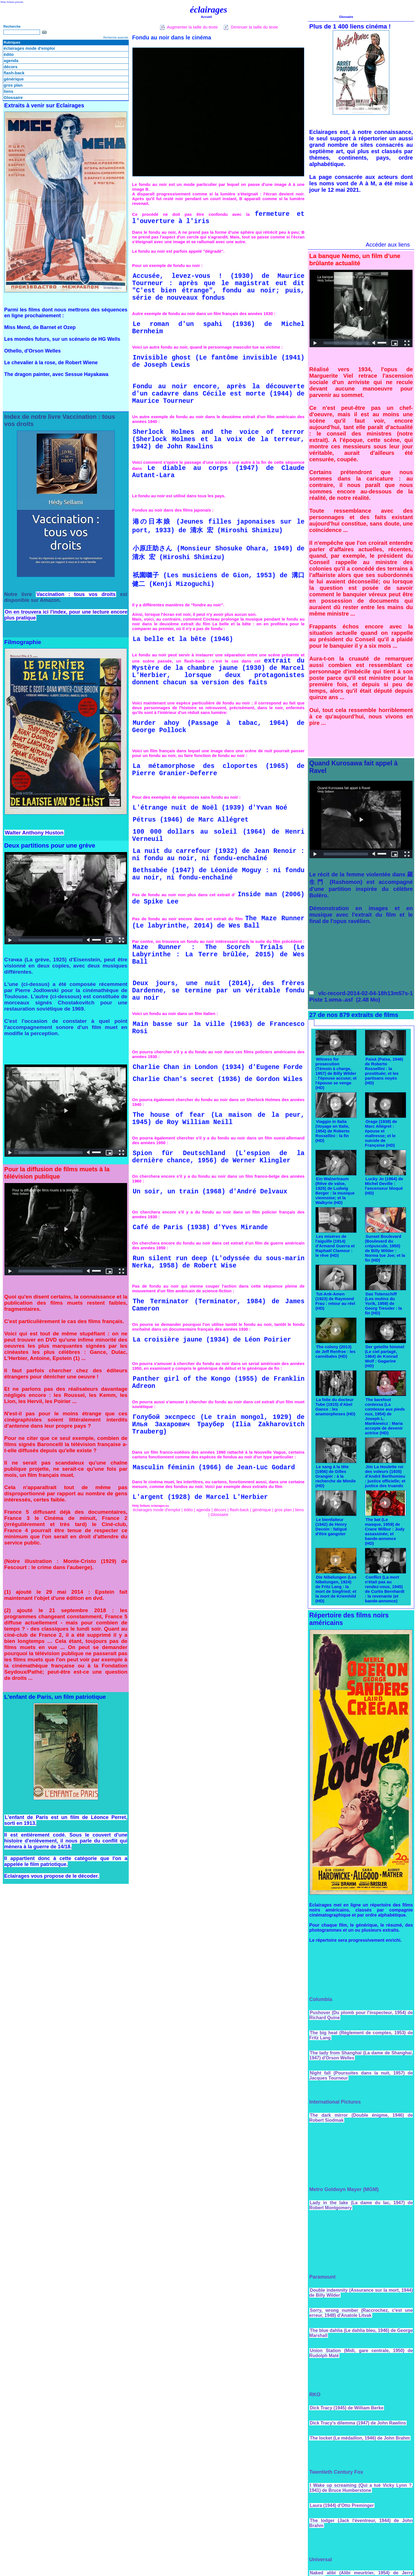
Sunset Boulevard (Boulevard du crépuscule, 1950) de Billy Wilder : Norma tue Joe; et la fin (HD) (385, 1248)
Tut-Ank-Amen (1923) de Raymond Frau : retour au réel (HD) (335, 1301)
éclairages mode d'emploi (29, 48)
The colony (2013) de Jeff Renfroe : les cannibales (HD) (335, 1351)
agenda (11, 60)
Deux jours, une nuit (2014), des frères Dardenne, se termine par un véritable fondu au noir (218, 991)
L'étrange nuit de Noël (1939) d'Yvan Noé (210, 808)
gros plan (13, 85)
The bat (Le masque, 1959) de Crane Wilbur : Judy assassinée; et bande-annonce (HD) (385, 1531)
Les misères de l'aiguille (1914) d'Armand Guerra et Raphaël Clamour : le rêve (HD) (335, 1246)
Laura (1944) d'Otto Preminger (342, 2505)
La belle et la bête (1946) (183, 639)
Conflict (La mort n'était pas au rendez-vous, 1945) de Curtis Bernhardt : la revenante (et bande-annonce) (384, 1589)
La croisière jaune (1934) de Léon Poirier (212, 1339)
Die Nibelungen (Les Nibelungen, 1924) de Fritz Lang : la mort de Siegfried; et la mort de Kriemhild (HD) (335, 1589)
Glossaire (13, 97)
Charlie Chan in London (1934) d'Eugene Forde (218, 1067)
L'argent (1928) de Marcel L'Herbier (200, 1497)
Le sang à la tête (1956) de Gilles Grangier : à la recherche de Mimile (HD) (335, 1476)
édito (9, 54)
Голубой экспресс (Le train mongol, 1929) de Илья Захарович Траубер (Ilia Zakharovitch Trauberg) (218, 1424)
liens (8, 91)
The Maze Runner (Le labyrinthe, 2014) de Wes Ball (218, 922)
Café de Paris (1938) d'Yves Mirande (200, 1227)
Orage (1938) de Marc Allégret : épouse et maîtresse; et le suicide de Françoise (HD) (381, 1133)
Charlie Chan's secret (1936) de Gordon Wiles (218, 1079)
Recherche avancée (115, 37)
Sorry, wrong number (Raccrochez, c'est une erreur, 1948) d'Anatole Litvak (361, 2313)
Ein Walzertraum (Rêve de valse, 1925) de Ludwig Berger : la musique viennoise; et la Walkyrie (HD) (335, 1190)
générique (14, 79)
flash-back (14, 72)
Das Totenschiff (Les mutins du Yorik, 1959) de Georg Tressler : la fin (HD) (383, 1303)
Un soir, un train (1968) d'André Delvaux (210, 1191)
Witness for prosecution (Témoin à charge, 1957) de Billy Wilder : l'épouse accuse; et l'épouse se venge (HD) (336, 1073)
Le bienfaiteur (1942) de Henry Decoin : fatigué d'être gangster (331, 1526)
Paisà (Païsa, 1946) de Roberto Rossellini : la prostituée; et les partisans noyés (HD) (384, 1071)
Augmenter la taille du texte (188, 27)
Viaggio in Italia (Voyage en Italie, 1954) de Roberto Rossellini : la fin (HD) (332, 1131)
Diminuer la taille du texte (250, 27)
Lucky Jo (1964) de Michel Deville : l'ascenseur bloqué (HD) (384, 1185)
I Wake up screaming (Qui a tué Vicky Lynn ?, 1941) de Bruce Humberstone (361, 2488)
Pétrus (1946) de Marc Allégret (191, 820)
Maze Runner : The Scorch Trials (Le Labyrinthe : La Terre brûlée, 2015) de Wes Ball (218, 955)
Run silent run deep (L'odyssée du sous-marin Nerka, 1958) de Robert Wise (218, 1262)
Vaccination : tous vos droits (76, 594)
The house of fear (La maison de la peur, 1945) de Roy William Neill (218, 1118)
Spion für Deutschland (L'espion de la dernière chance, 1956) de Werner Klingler (218, 1157)
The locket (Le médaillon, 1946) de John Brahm (360, 2438)
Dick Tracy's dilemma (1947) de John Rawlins (358, 2423)
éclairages (208, 9)
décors (10, 66)
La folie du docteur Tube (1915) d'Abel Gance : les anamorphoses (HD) (335, 1406)
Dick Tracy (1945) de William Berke (346, 2407)
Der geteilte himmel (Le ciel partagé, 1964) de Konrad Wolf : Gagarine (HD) (384, 1356)
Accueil (206, 16)
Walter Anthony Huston (34, 833)
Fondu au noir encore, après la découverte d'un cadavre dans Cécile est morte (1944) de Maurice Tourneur (218, 394)
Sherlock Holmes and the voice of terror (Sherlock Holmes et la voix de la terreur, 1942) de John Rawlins (218, 439)
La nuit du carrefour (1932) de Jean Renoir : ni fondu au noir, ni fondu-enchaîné (218, 855)
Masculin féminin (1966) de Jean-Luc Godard (214, 1467)
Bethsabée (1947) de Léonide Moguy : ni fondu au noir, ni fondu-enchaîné (218, 874)
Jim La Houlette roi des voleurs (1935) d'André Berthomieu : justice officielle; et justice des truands (385, 1476)
